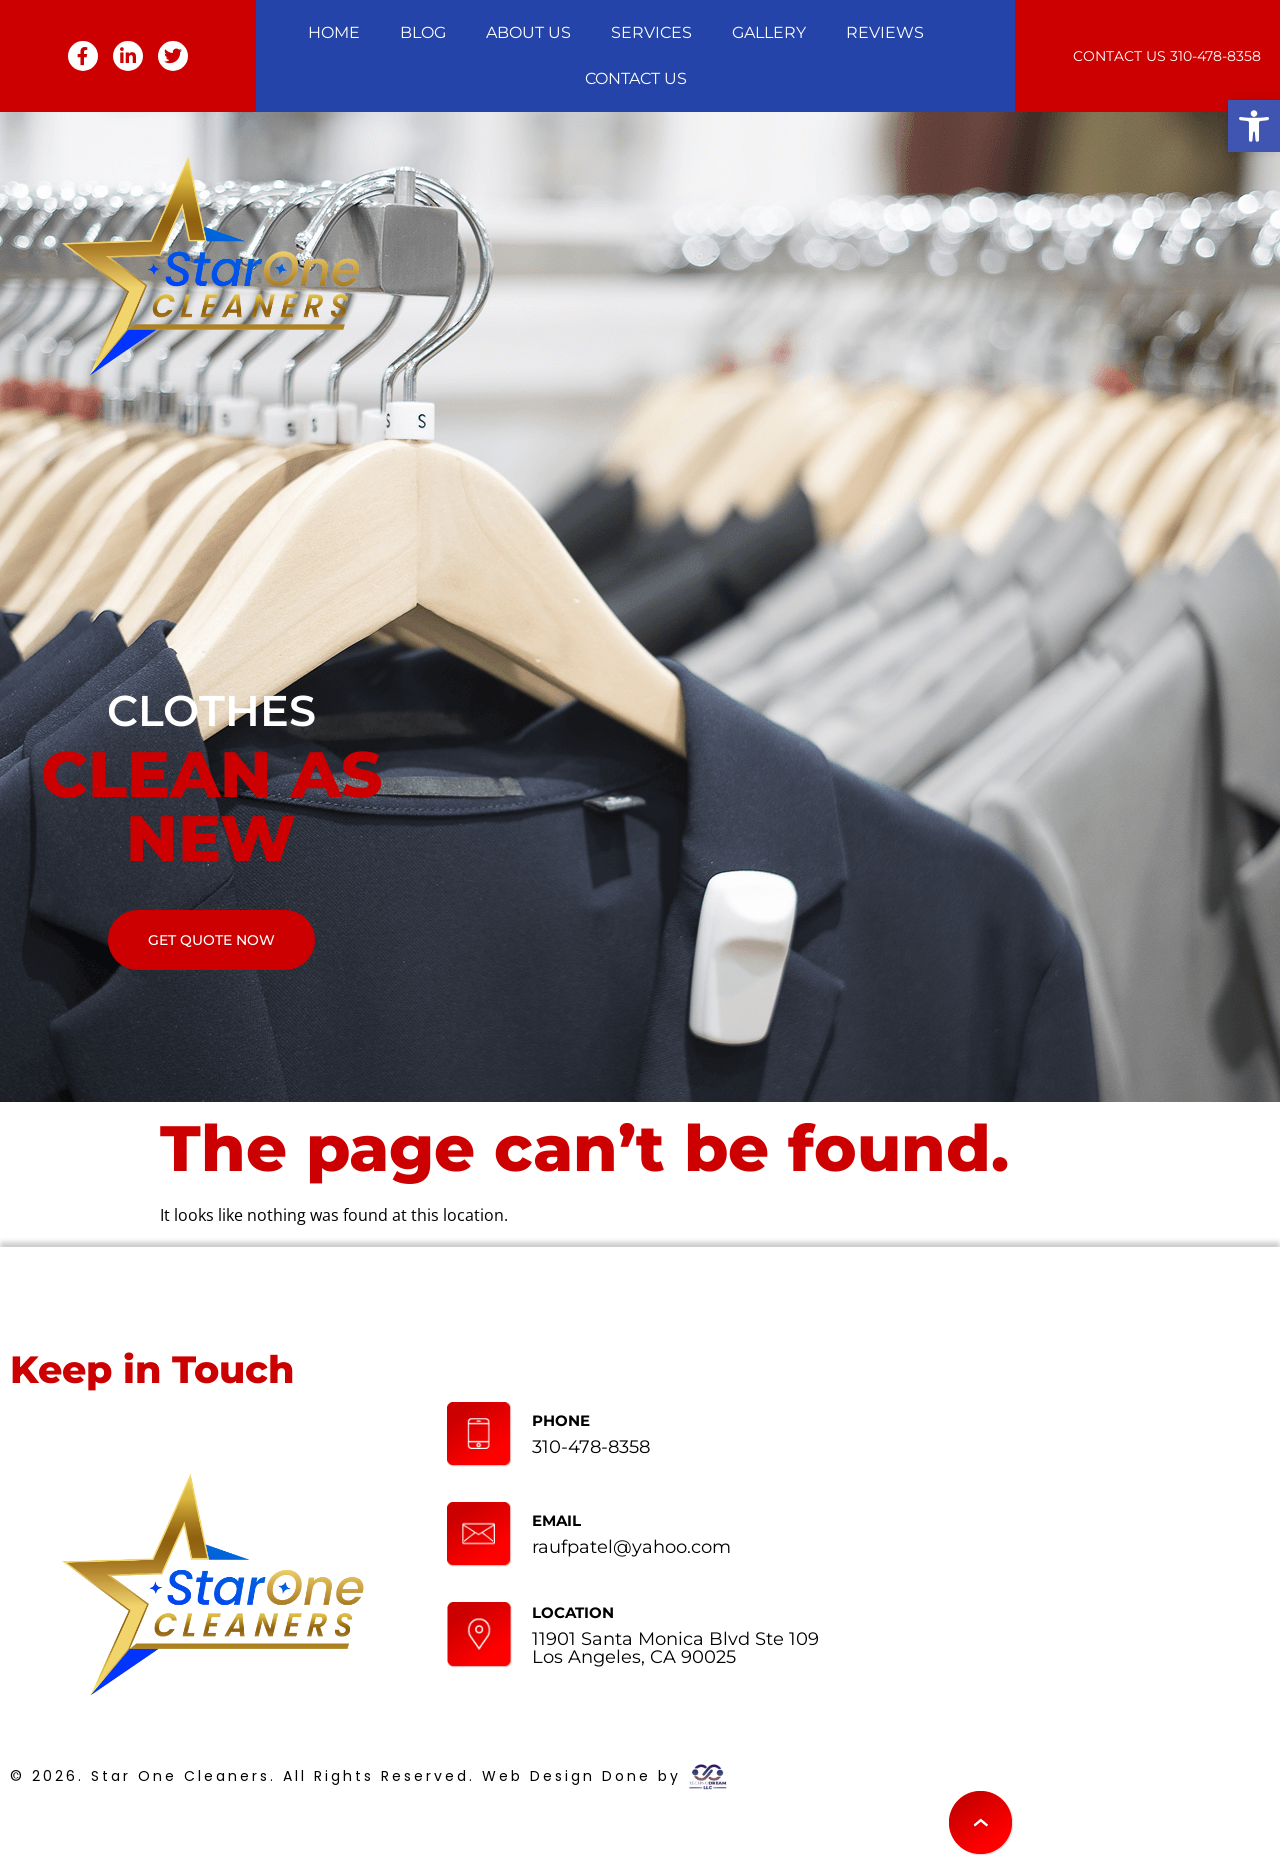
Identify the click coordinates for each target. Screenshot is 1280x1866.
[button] (1254, 126)
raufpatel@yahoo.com (631, 1547)
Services (651, 32)
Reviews (885, 32)
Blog (423, 32)
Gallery (769, 32)
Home (334, 32)
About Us (528, 32)
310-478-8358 (1215, 56)
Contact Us (636, 78)
